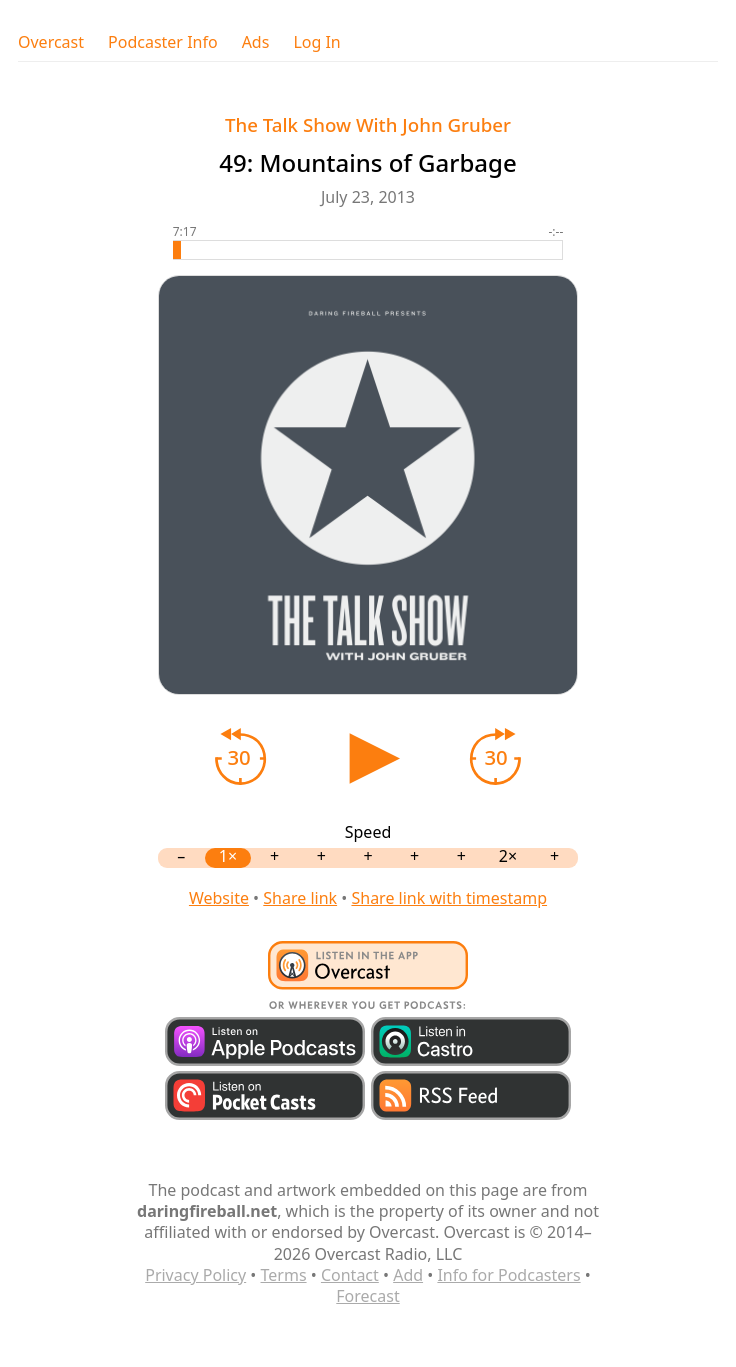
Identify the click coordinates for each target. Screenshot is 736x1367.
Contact (350, 1275)
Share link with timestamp (449, 898)
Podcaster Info (163, 42)
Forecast (367, 1296)
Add (408, 1275)
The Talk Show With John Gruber (368, 124)
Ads (256, 42)
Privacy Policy (195, 1275)
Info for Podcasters (508, 1275)
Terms (284, 1275)
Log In (316, 42)
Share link (300, 898)
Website (219, 898)
